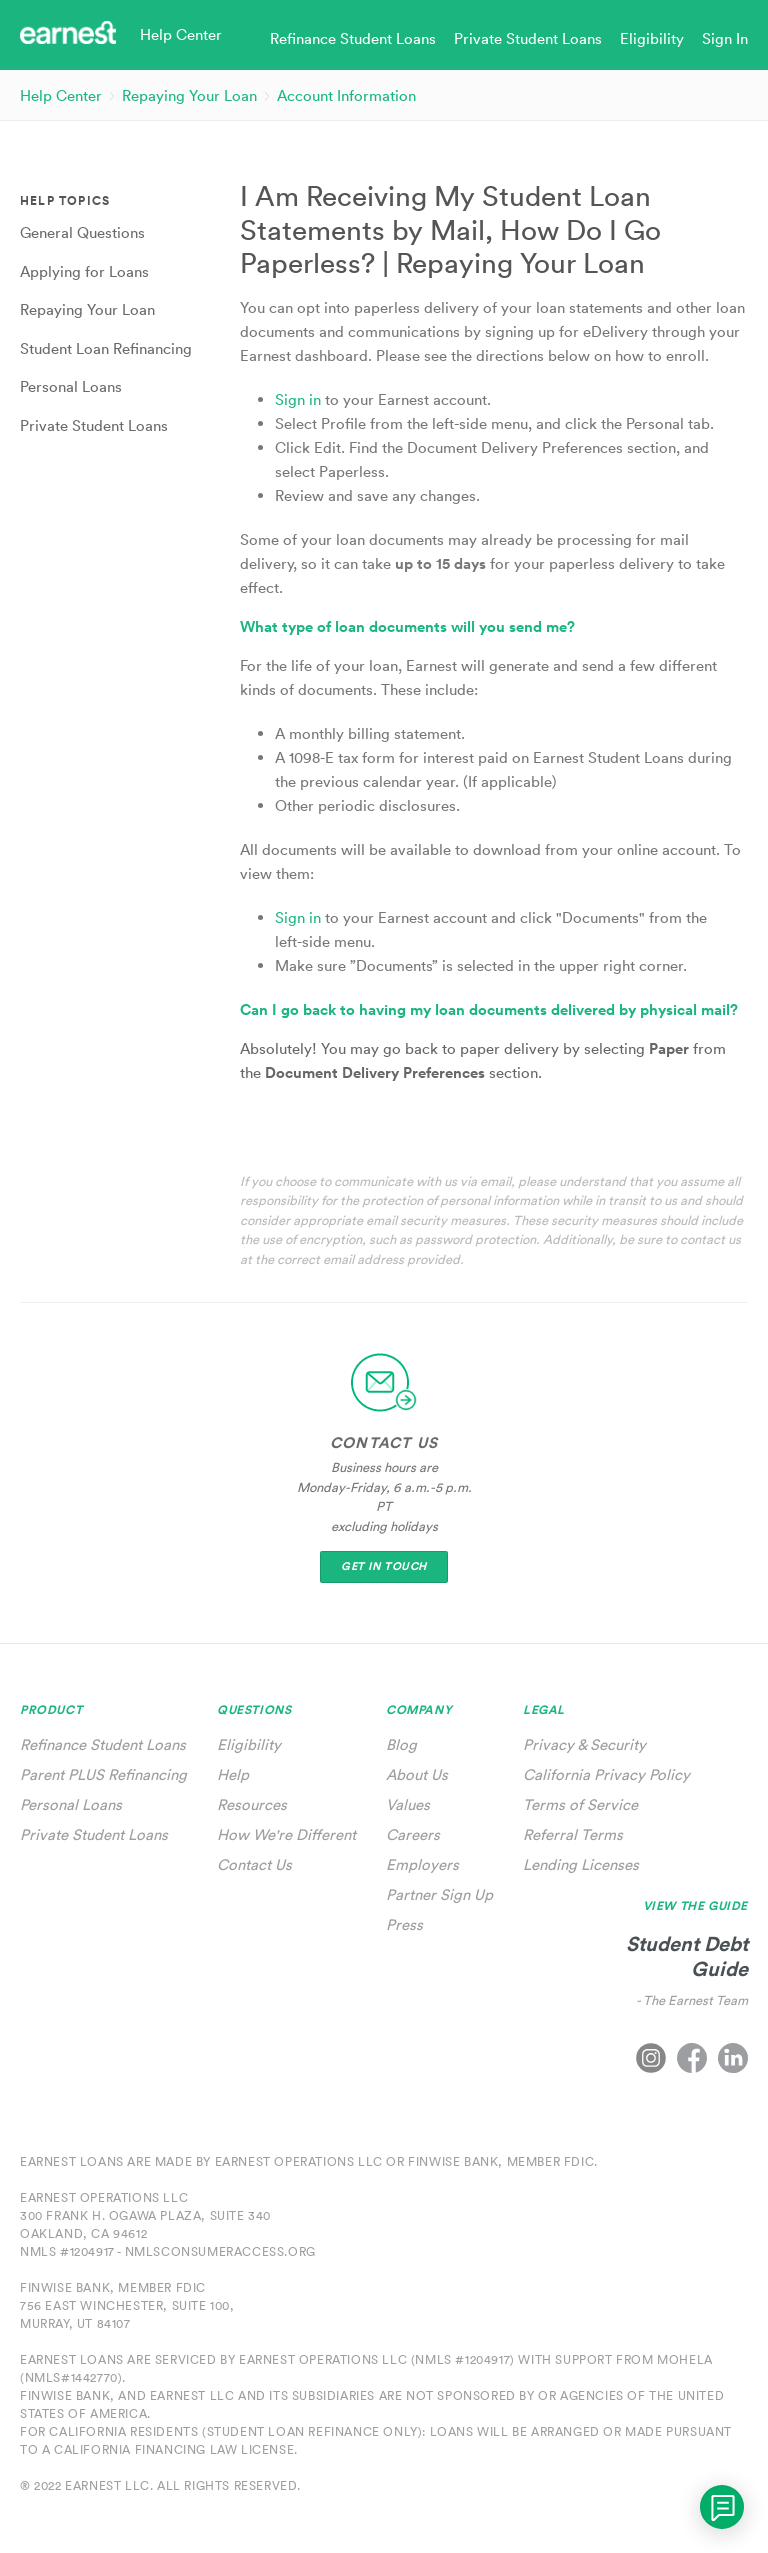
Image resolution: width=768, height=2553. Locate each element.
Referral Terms (573, 1834)
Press (404, 1924)
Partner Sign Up (439, 1894)
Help (233, 1774)
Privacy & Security (584, 1744)
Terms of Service (580, 1804)
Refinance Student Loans (103, 1744)
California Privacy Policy (606, 1774)
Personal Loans (71, 1804)
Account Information (346, 95)
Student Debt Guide (687, 1956)
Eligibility (249, 1744)
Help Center (61, 95)
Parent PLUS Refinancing (103, 1774)
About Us (417, 1774)
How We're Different (286, 1834)
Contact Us (254, 1864)
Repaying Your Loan (189, 95)
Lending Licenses (581, 1864)
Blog (401, 1744)
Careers (413, 1834)
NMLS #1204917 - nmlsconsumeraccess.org (168, 2251)
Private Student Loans (94, 1834)
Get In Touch (384, 1566)
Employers (422, 1864)
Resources (252, 1804)
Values (408, 1804)
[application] (722, 2507)
